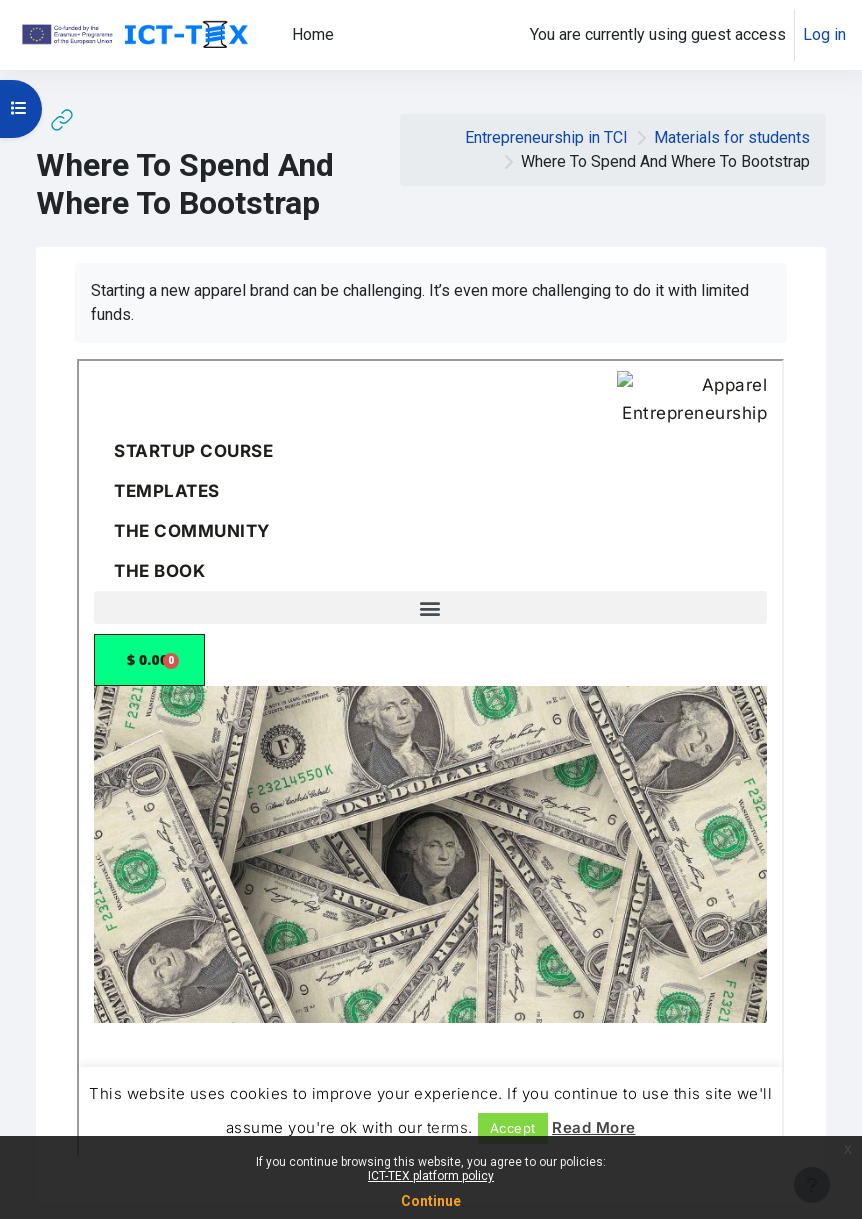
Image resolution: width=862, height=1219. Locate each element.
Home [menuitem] (313, 34)
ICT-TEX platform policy (431, 1176)
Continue (431, 1201)
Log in (824, 34)
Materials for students (732, 137)
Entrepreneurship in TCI (546, 137)
